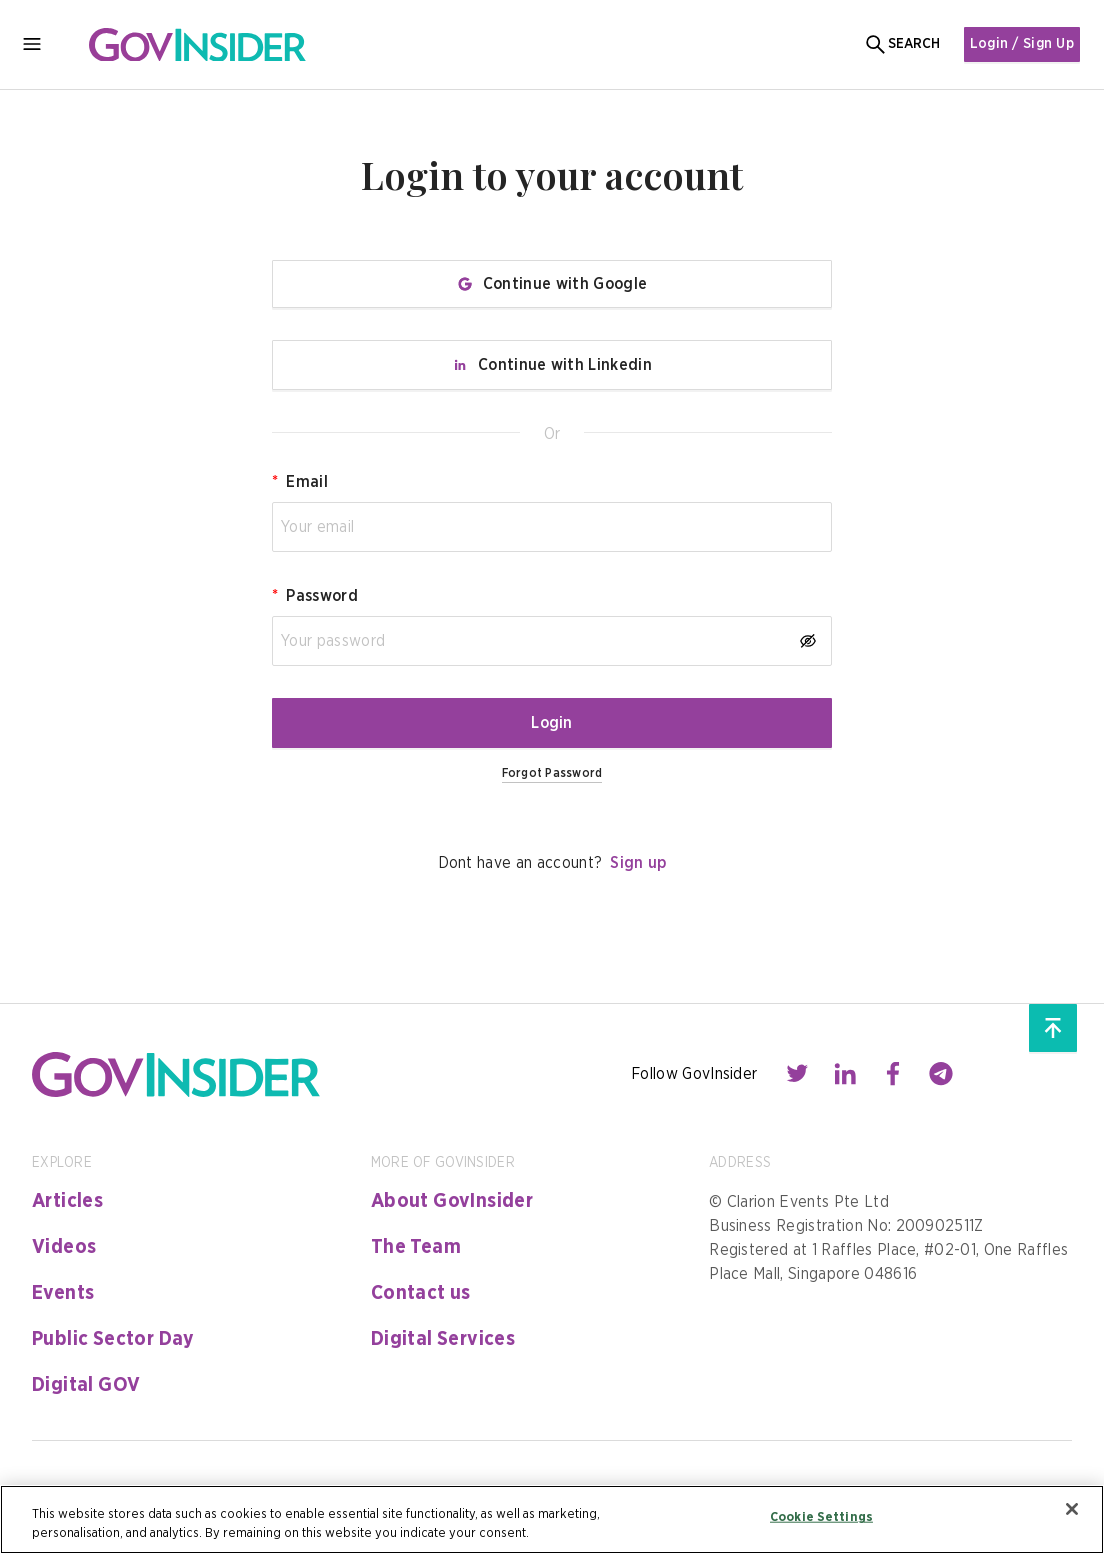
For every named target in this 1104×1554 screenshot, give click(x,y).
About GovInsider (452, 1201)
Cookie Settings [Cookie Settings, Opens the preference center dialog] (821, 1517)
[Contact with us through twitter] (797, 1074)
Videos (64, 1247)
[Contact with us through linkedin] (845, 1074)
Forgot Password (552, 773)
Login (552, 723)
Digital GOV (86, 1385)
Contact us (421, 1293)
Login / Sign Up (1019, 44)
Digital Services (443, 1339)
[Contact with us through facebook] (893, 1074)
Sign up (638, 863)
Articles (67, 1201)
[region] (552, 1519)
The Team (416, 1247)
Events (63, 1293)
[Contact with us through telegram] (941, 1074)
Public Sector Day (113, 1339)
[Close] (1072, 1509)
